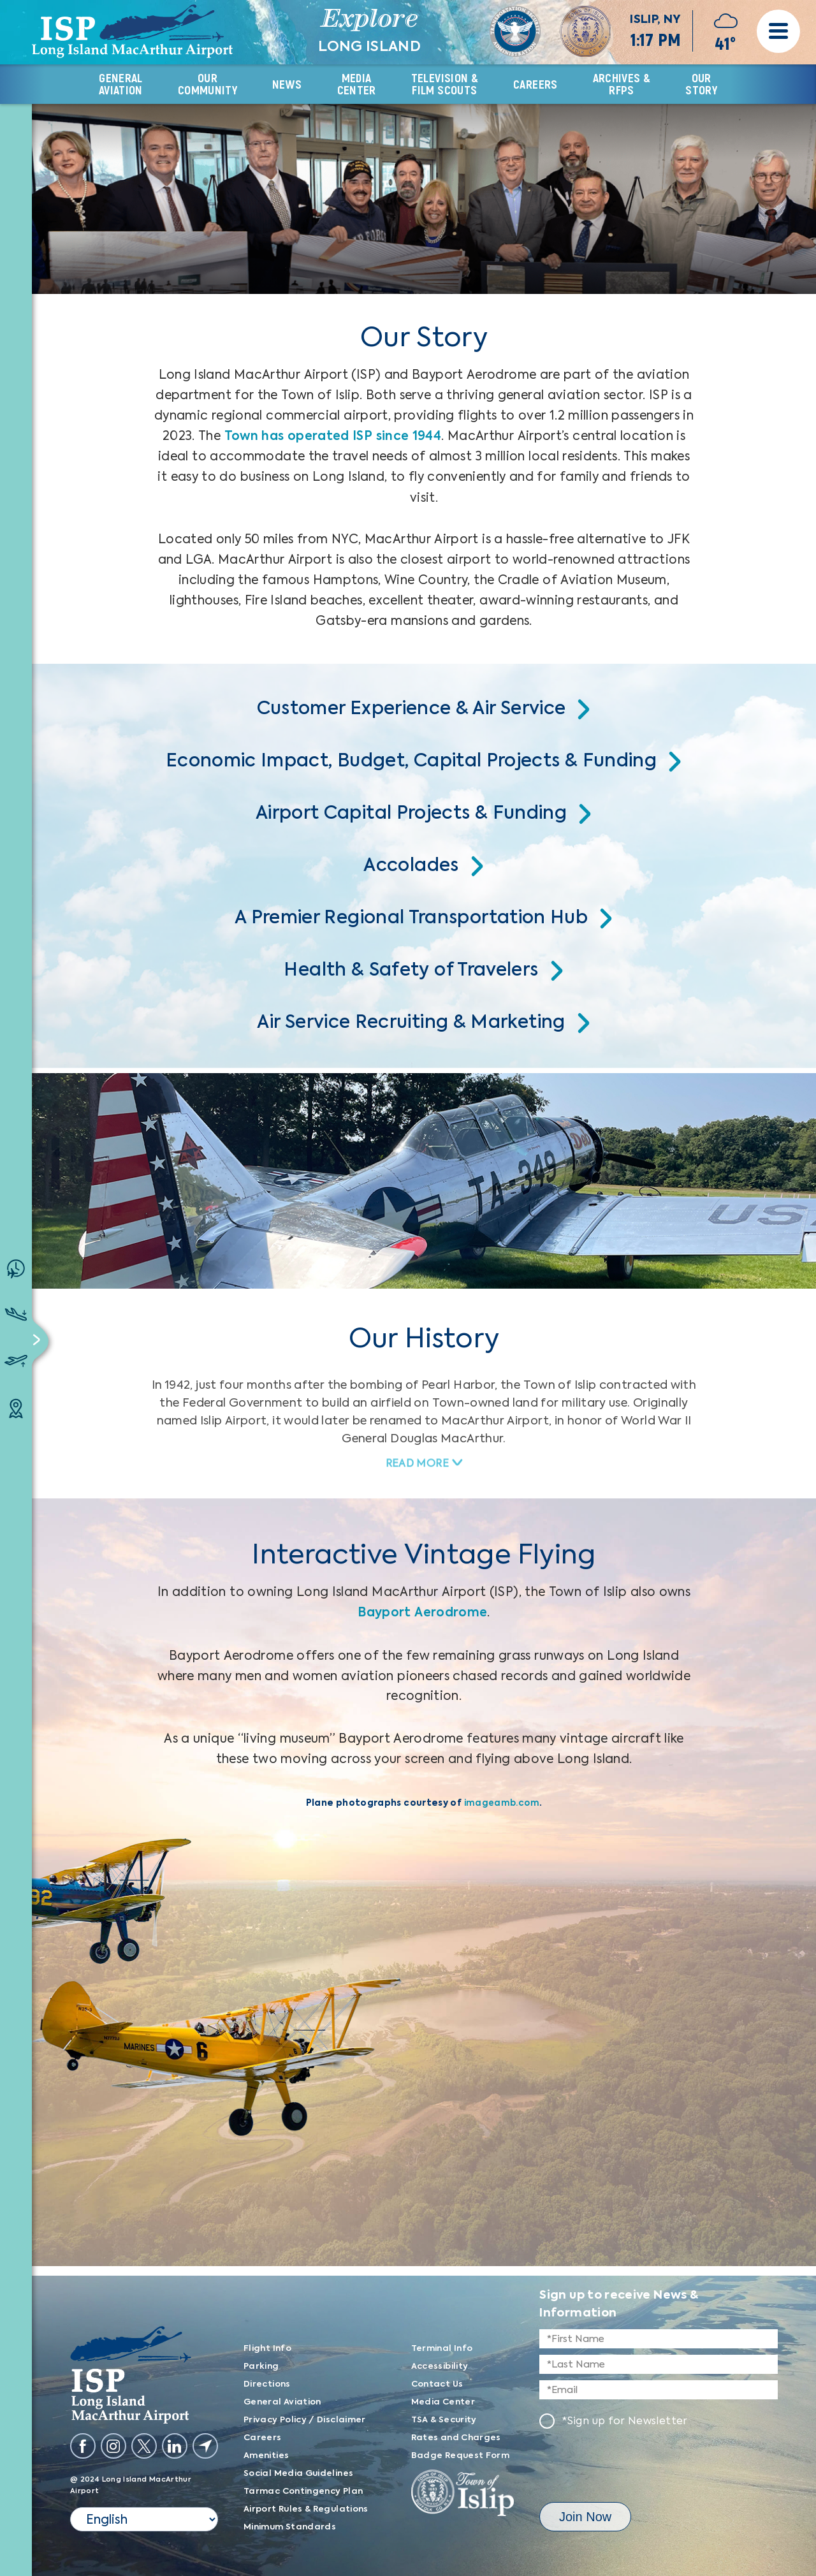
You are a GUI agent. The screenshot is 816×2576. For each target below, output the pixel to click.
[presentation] (636, 2467)
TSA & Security (444, 2420)
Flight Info (267, 2349)
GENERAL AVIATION (121, 84)
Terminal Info (442, 2349)
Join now (585, 2517)
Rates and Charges (456, 2438)
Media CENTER (356, 84)
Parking (261, 2366)
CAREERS (535, 84)
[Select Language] (144, 2519)
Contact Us (437, 2384)
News (287, 84)
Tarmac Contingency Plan (303, 2491)
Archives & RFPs (622, 84)
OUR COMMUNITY (207, 84)
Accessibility (440, 2366)
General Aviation (282, 2402)
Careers (263, 2438)
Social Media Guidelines (298, 2474)
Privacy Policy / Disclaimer (305, 2420)
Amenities (266, 2456)
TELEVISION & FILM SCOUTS (444, 84)
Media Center (443, 2402)
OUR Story (701, 84)
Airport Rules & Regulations (306, 2509)
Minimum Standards (290, 2527)
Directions (267, 2384)
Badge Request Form (460, 2456)
